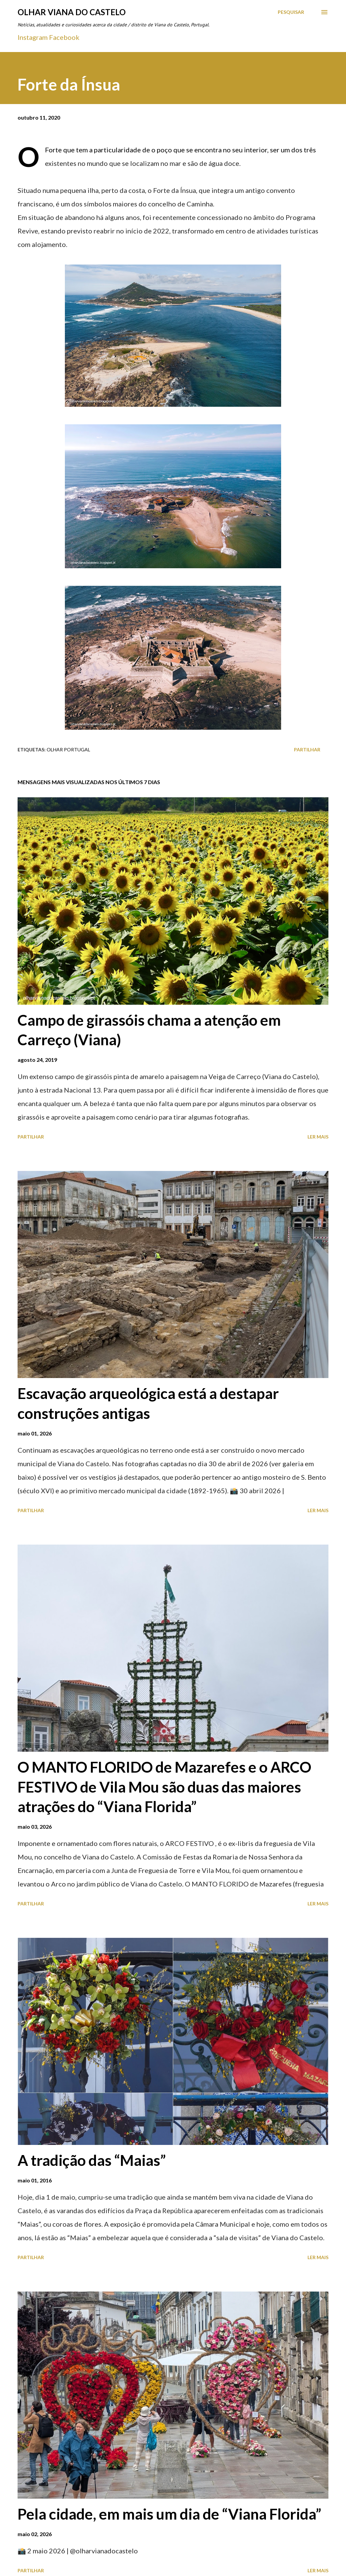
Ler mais (317, 1137)
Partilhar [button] (307, 749)
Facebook (64, 37)
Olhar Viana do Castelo (72, 12)
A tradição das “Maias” (92, 2160)
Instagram (33, 37)
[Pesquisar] (291, 12)
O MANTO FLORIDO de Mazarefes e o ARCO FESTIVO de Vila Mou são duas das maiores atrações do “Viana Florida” (164, 1786)
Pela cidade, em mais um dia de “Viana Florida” (169, 2514)
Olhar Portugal (68, 749)
